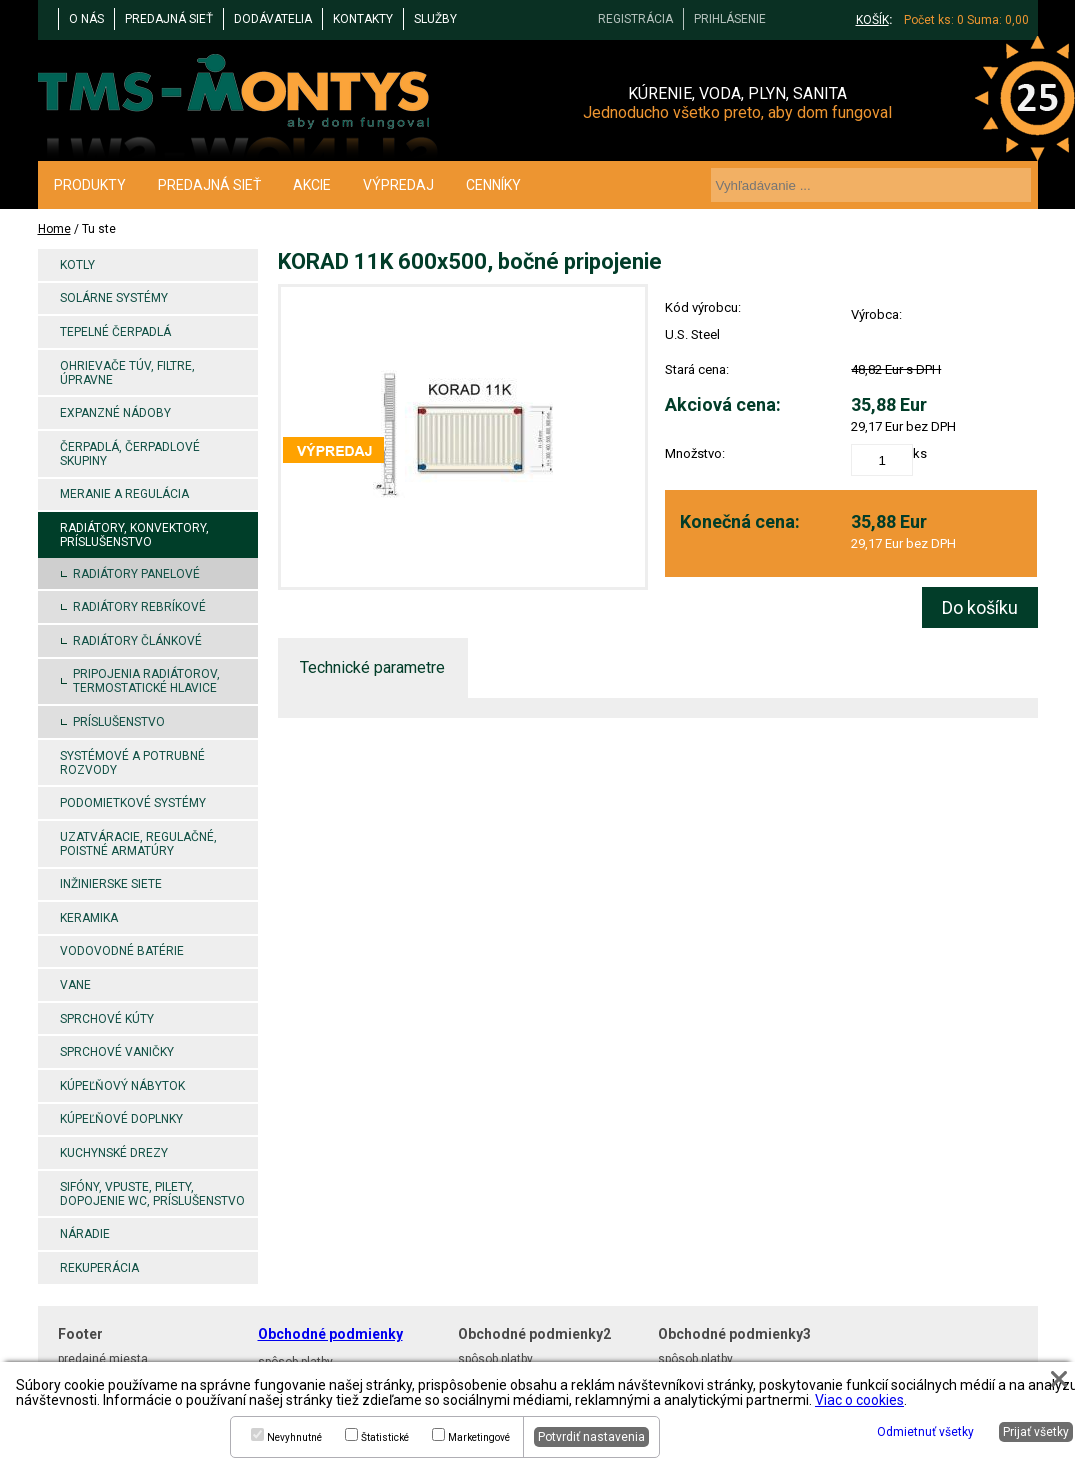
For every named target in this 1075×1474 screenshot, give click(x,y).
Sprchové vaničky (117, 1052)
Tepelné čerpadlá (115, 332)
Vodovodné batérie (122, 951)
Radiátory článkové (137, 641)
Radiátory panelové (136, 574)
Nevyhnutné (294, 1437)
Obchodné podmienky (330, 1334)
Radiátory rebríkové (139, 607)
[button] (1059, 1379)
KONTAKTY (363, 19)
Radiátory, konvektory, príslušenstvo (134, 535)
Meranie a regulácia (124, 494)
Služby (435, 19)
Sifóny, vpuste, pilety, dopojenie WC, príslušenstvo (152, 1194)
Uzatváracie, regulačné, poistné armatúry (138, 844)
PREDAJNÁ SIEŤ (169, 19)
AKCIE (312, 185)
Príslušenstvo (119, 722)
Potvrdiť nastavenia (591, 1437)
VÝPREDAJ (398, 185)
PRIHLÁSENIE (730, 19)
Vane (75, 985)
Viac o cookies (859, 1400)
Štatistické (385, 1437)
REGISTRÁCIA (635, 19)
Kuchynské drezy (114, 1153)
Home (54, 229)
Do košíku (980, 607)
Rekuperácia (99, 1268)
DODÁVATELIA (273, 19)
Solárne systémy (114, 298)
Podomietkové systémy (133, 803)
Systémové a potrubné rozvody (132, 763)
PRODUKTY (90, 185)
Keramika (89, 918)
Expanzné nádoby (115, 413)
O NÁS (86, 19)
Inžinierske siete (111, 884)
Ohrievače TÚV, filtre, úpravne (127, 373)
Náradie (85, 1234)
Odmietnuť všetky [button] (925, 1432)
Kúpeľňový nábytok (122, 1086)
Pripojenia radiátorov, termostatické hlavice (146, 681)
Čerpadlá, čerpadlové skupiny (130, 454)
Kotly (77, 265)
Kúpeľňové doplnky (121, 1119)
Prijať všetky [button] (1036, 1432)
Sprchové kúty (107, 1019)
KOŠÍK (872, 20)
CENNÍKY (493, 185)
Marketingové (479, 1437)
